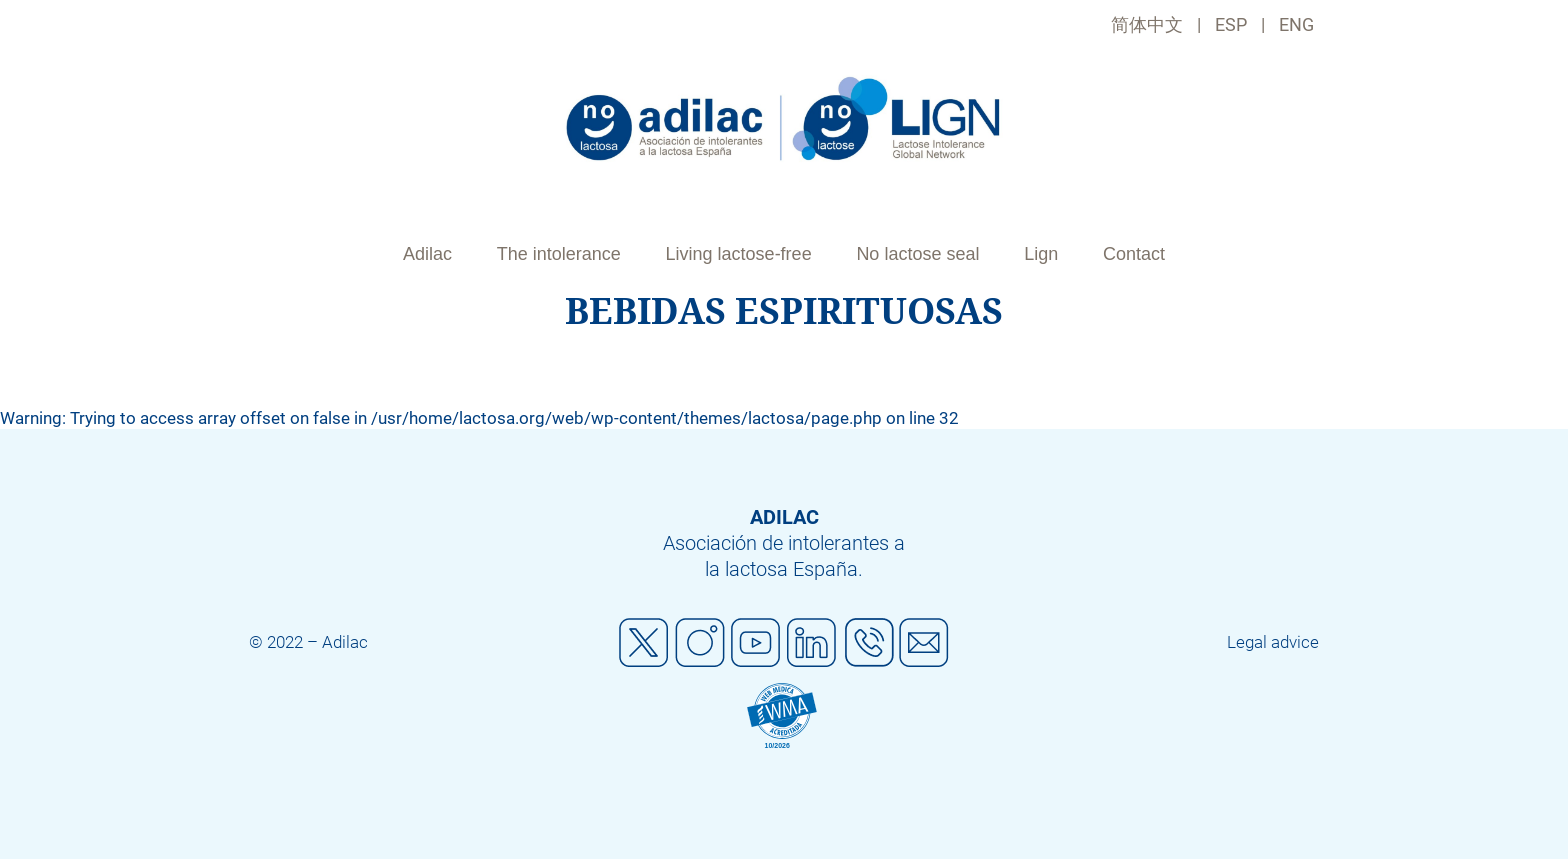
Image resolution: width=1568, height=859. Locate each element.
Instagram (700, 643)
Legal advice (1273, 642)
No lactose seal (917, 254)
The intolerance (559, 254)
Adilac (427, 254)
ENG (1296, 24)
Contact (1134, 254)
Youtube (756, 643)
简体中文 (1147, 24)
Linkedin (812, 643)
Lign (1041, 254)
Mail (924, 643)
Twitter (644, 643)
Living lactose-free (739, 254)
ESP (1231, 24)
